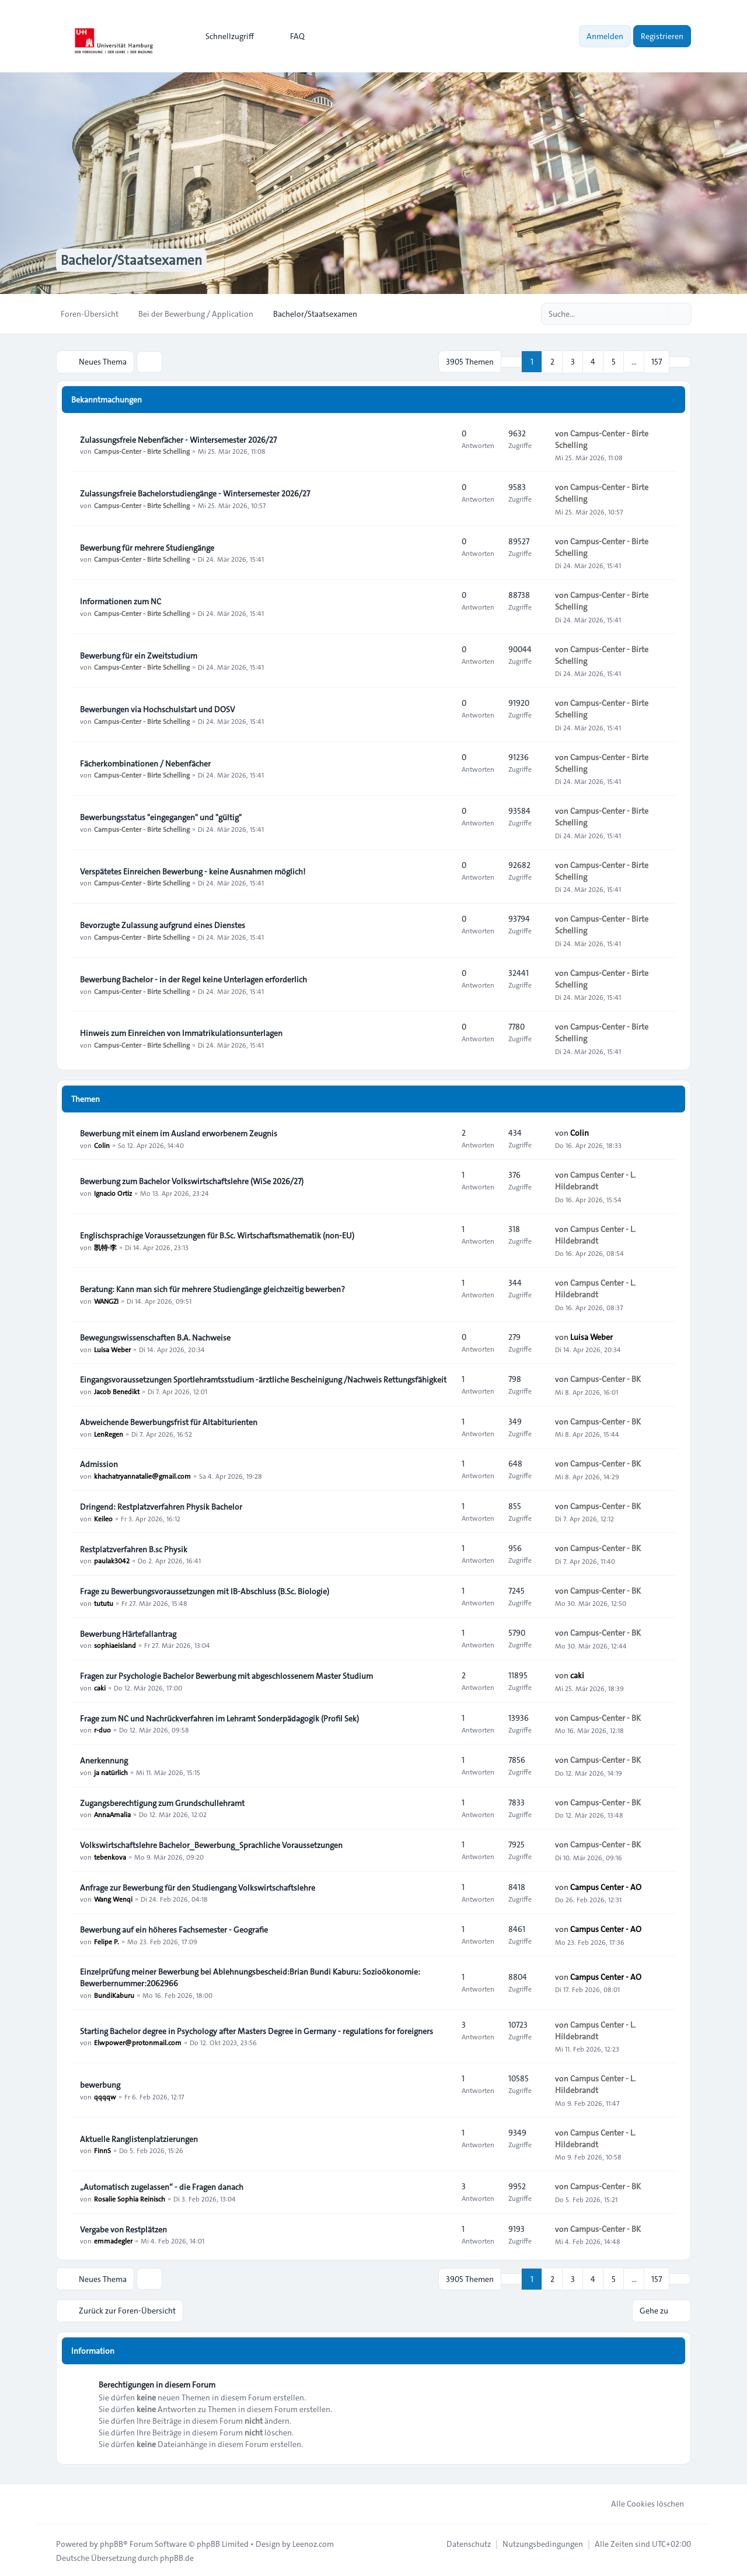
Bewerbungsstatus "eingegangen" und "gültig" (161, 816)
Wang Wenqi (113, 1898)
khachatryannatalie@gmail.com (142, 1475)
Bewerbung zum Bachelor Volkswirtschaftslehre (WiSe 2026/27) (191, 1180)
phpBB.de (177, 2556)
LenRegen (108, 1433)
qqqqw (105, 2096)
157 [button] (656, 362)
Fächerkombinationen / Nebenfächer (145, 763)
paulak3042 (112, 1560)
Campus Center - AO (605, 1886)
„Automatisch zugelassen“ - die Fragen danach (161, 2186)
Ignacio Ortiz (113, 1192)
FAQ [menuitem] (290, 36)
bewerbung (100, 2084)
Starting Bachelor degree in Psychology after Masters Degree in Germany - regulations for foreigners (256, 2030)
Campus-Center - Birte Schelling (142, 451)
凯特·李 (105, 1246)
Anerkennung (104, 1760)
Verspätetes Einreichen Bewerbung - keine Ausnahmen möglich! (192, 871)
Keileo (103, 1517)
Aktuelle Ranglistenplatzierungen (139, 2138)
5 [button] (614, 362)
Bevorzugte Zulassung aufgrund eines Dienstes (162, 924)
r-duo (102, 1729)
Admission (99, 1463)
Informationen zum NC (120, 601)
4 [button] (593, 362)
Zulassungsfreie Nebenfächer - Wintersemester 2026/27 (178, 439)
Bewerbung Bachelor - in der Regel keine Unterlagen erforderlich (193, 979)
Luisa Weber (112, 1348)
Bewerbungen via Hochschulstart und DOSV (157, 709)
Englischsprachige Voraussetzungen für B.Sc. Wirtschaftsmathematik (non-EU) (217, 1235)
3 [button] (573, 362)
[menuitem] (224, 36)
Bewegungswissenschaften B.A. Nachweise (155, 1337)
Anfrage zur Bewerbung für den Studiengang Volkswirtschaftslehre (197, 1887)
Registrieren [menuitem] (662, 36)
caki (100, 1687)
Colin (102, 1144)
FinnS (102, 2150)
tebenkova (110, 1856)
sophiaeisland (115, 1645)
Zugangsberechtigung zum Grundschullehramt (162, 1802)
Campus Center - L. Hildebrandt (595, 1180)
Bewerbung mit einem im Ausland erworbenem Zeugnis (178, 1133)
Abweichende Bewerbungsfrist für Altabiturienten (168, 1421)
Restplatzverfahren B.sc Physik (133, 1549)
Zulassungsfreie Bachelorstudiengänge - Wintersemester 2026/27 (195, 493)
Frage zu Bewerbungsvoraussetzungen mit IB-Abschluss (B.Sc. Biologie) (204, 1591)
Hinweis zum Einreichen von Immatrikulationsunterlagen (181, 1032)
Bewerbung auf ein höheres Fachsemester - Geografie (174, 1929)
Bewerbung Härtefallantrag (128, 1633)
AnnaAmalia (112, 1814)
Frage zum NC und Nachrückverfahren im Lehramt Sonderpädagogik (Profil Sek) (219, 1718)
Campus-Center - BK (605, 1379)
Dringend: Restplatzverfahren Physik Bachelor (161, 1506)
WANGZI (106, 1300)
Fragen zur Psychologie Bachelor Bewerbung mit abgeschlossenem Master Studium (226, 1675)
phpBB (111, 2542)
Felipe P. (106, 1940)
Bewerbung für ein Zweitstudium (138, 655)
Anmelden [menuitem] (605, 36)
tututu (103, 1602)
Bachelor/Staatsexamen (134, 260)
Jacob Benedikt (116, 1390)
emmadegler (113, 2240)
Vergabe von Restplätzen (123, 2229)
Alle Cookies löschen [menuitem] (640, 2502)
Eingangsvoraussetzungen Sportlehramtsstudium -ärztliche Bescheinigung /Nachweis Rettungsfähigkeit (263, 1379)
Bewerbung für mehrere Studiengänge (147, 547)
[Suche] (658, 314)
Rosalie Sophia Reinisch (129, 2198)
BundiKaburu (114, 1994)
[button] (680, 361)
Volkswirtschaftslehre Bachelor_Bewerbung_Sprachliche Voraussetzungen (211, 1844)
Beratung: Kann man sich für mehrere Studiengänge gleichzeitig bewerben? (212, 1288)
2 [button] (552, 362)
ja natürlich (111, 1771)
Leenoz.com (313, 2542)
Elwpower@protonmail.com (137, 2042)
